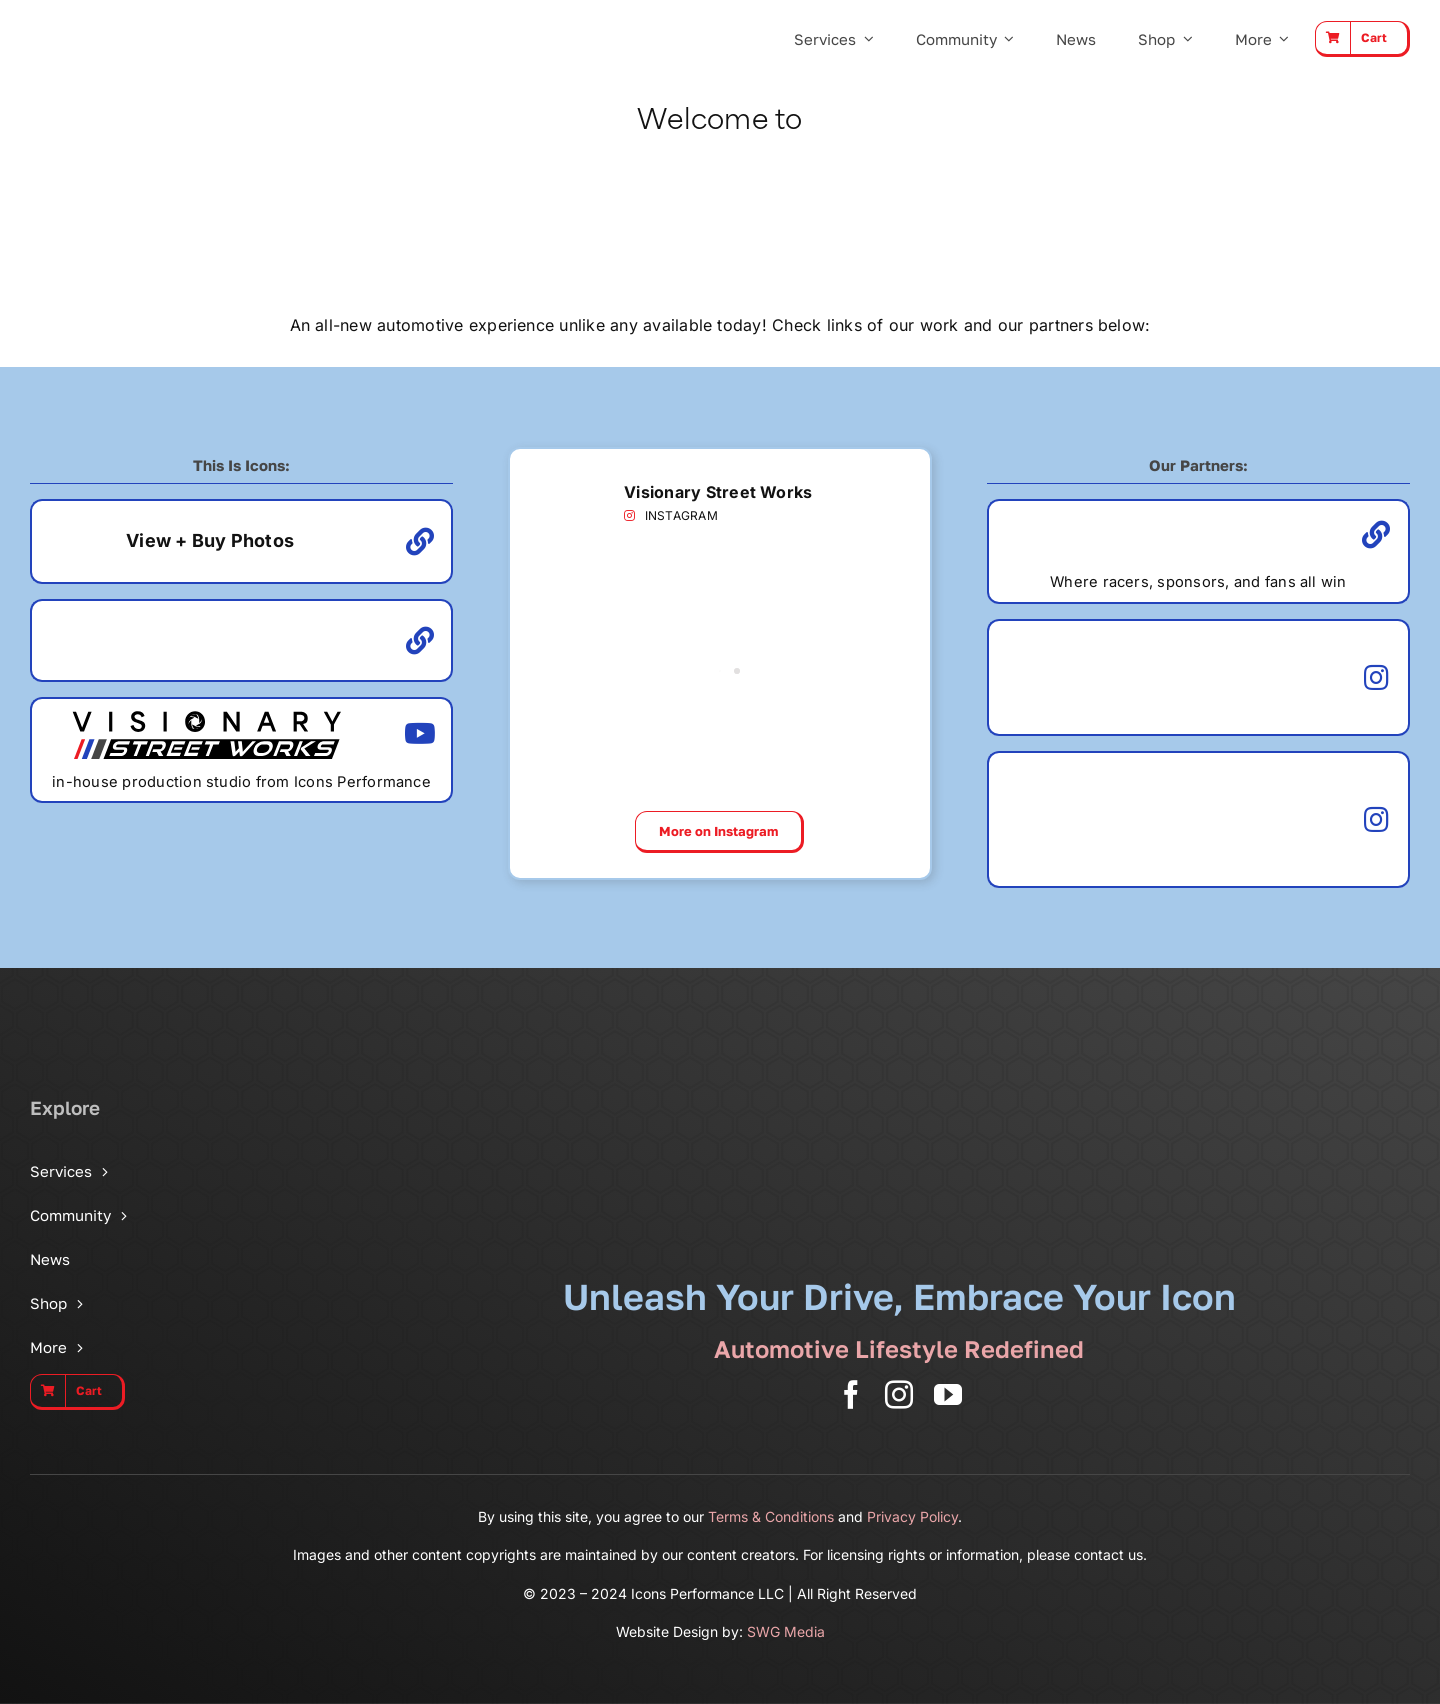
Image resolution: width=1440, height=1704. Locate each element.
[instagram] (899, 1395)
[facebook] (851, 1395)
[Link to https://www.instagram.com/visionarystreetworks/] (629, 516)
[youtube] (948, 1395)
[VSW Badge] (564, 467)
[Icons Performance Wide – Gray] (131, 20)
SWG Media (786, 1631)
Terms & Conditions (771, 1516)
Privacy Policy (912, 1516)
